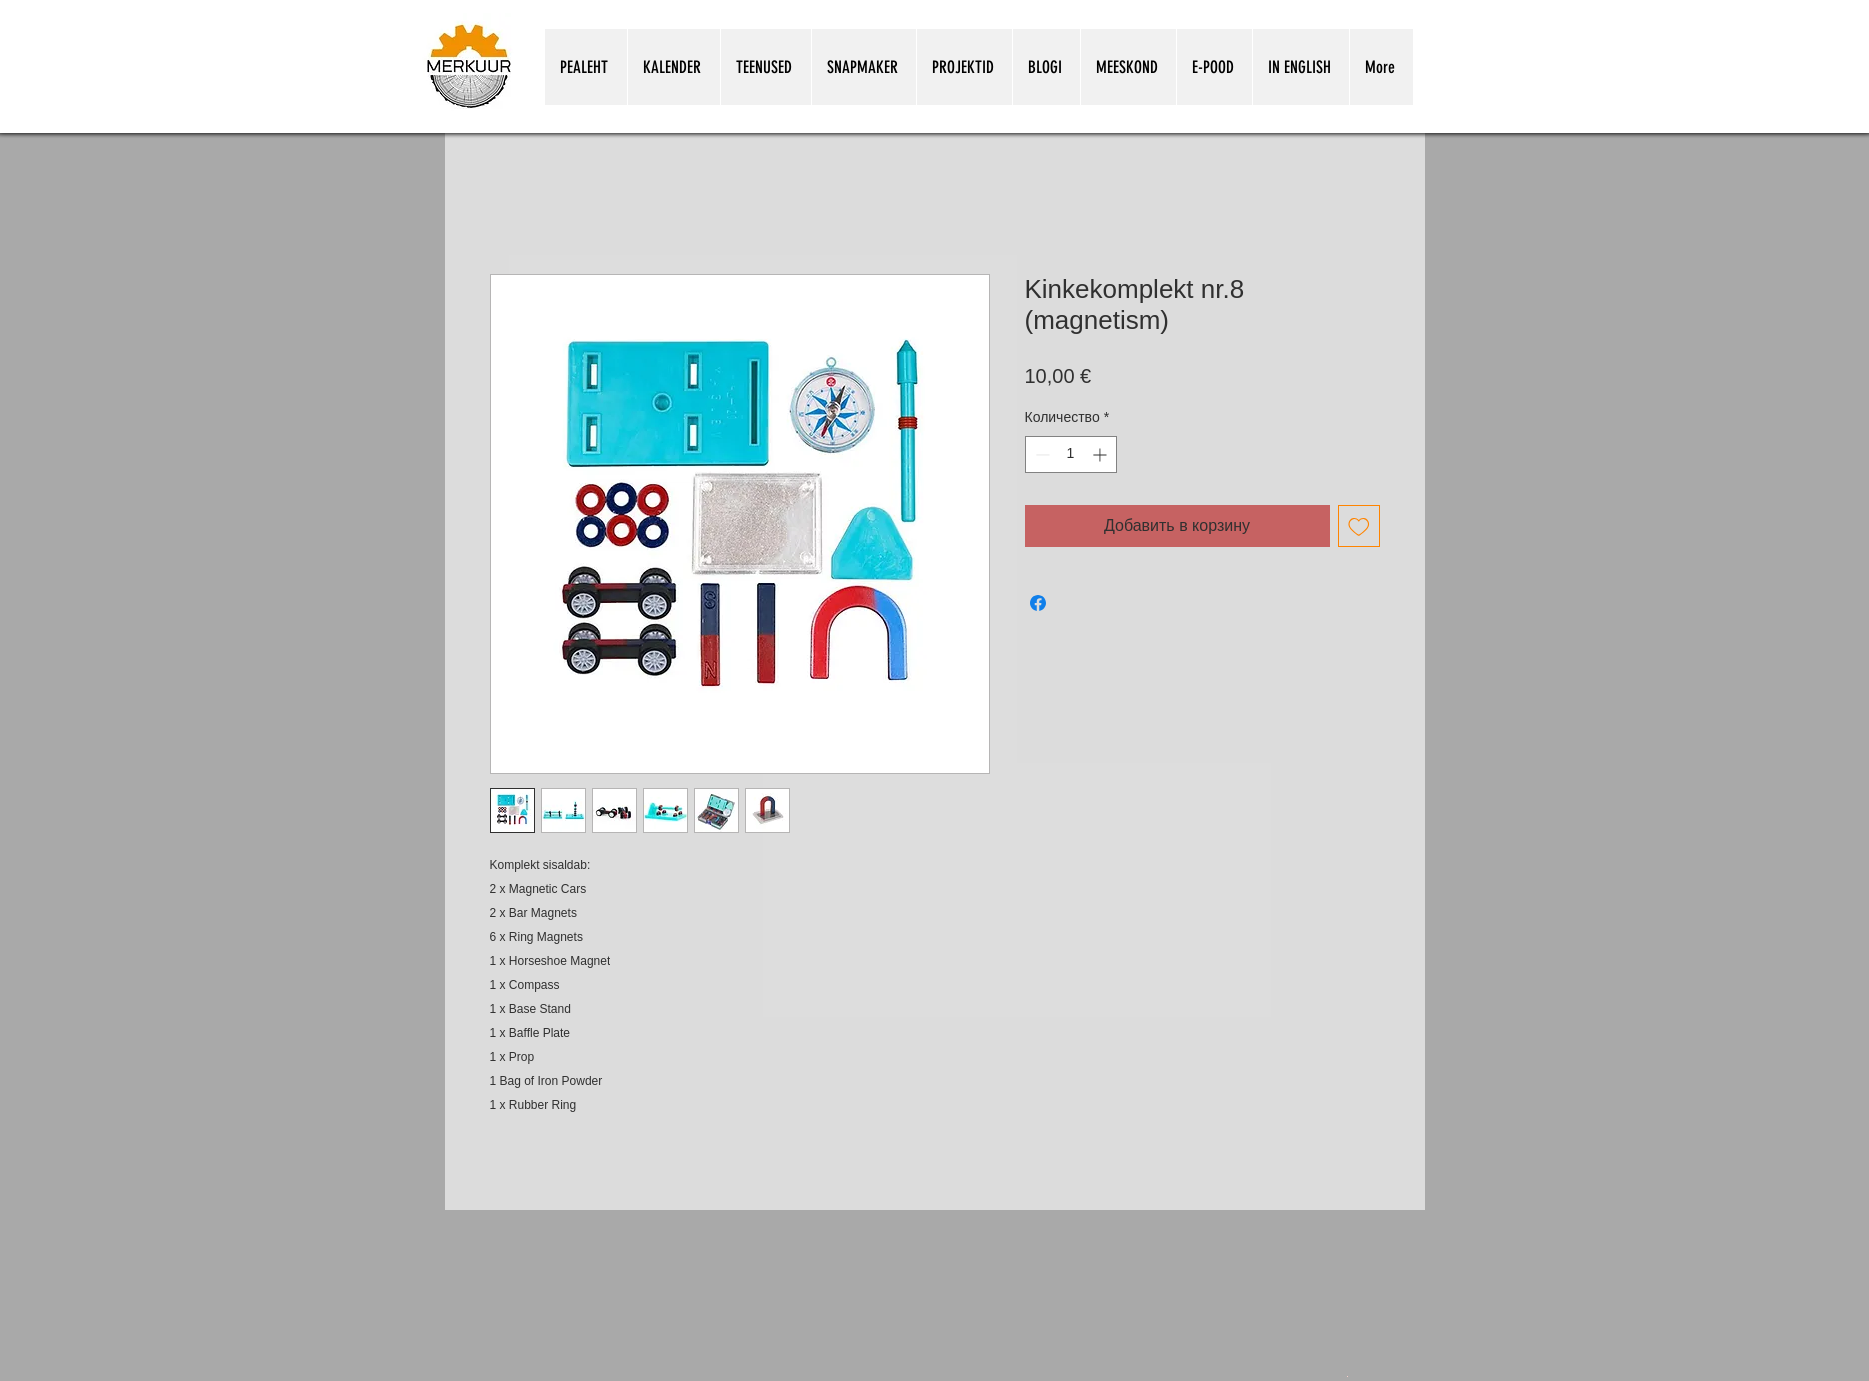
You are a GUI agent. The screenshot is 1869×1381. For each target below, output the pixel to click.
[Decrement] (1040, 454)
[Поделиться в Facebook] (1038, 603)
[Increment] (1101, 454)
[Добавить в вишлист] (1359, 526)
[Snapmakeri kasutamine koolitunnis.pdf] (1347, 1375)
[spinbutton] (1071, 454)
